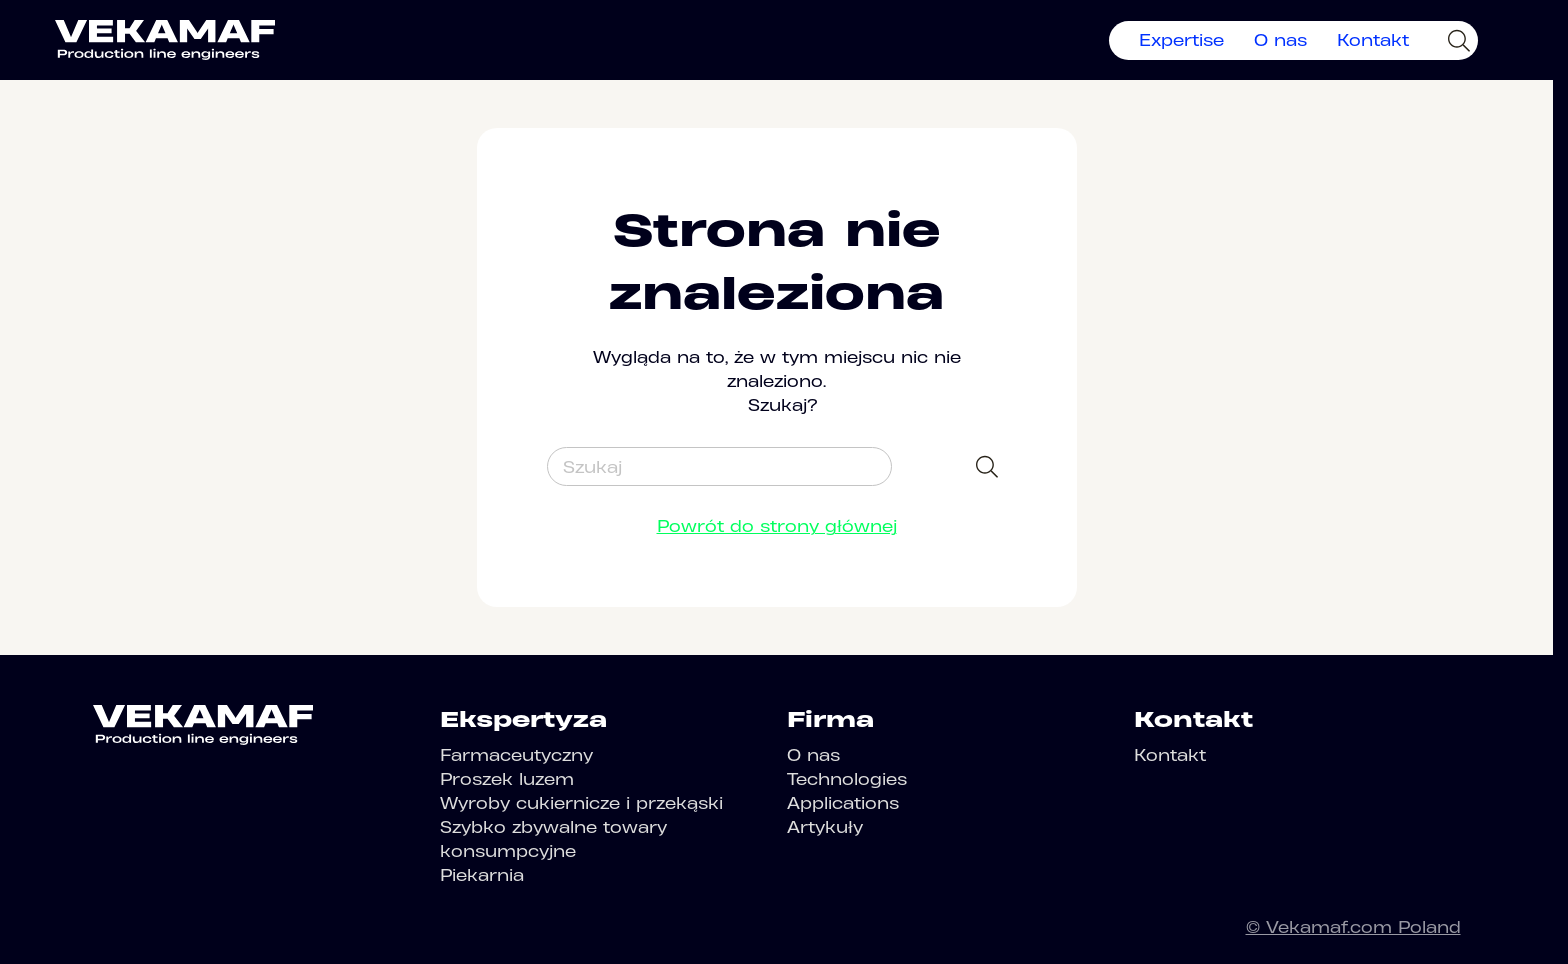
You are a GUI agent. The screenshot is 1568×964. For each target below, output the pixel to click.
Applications (843, 803)
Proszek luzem (507, 779)
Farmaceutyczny (516, 755)
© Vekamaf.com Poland (1353, 927)
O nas (1280, 40)
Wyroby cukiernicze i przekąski (581, 803)
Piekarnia (482, 875)
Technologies (847, 779)
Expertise (1181, 40)
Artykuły (825, 827)
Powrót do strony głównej (777, 526)
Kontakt (1373, 40)
